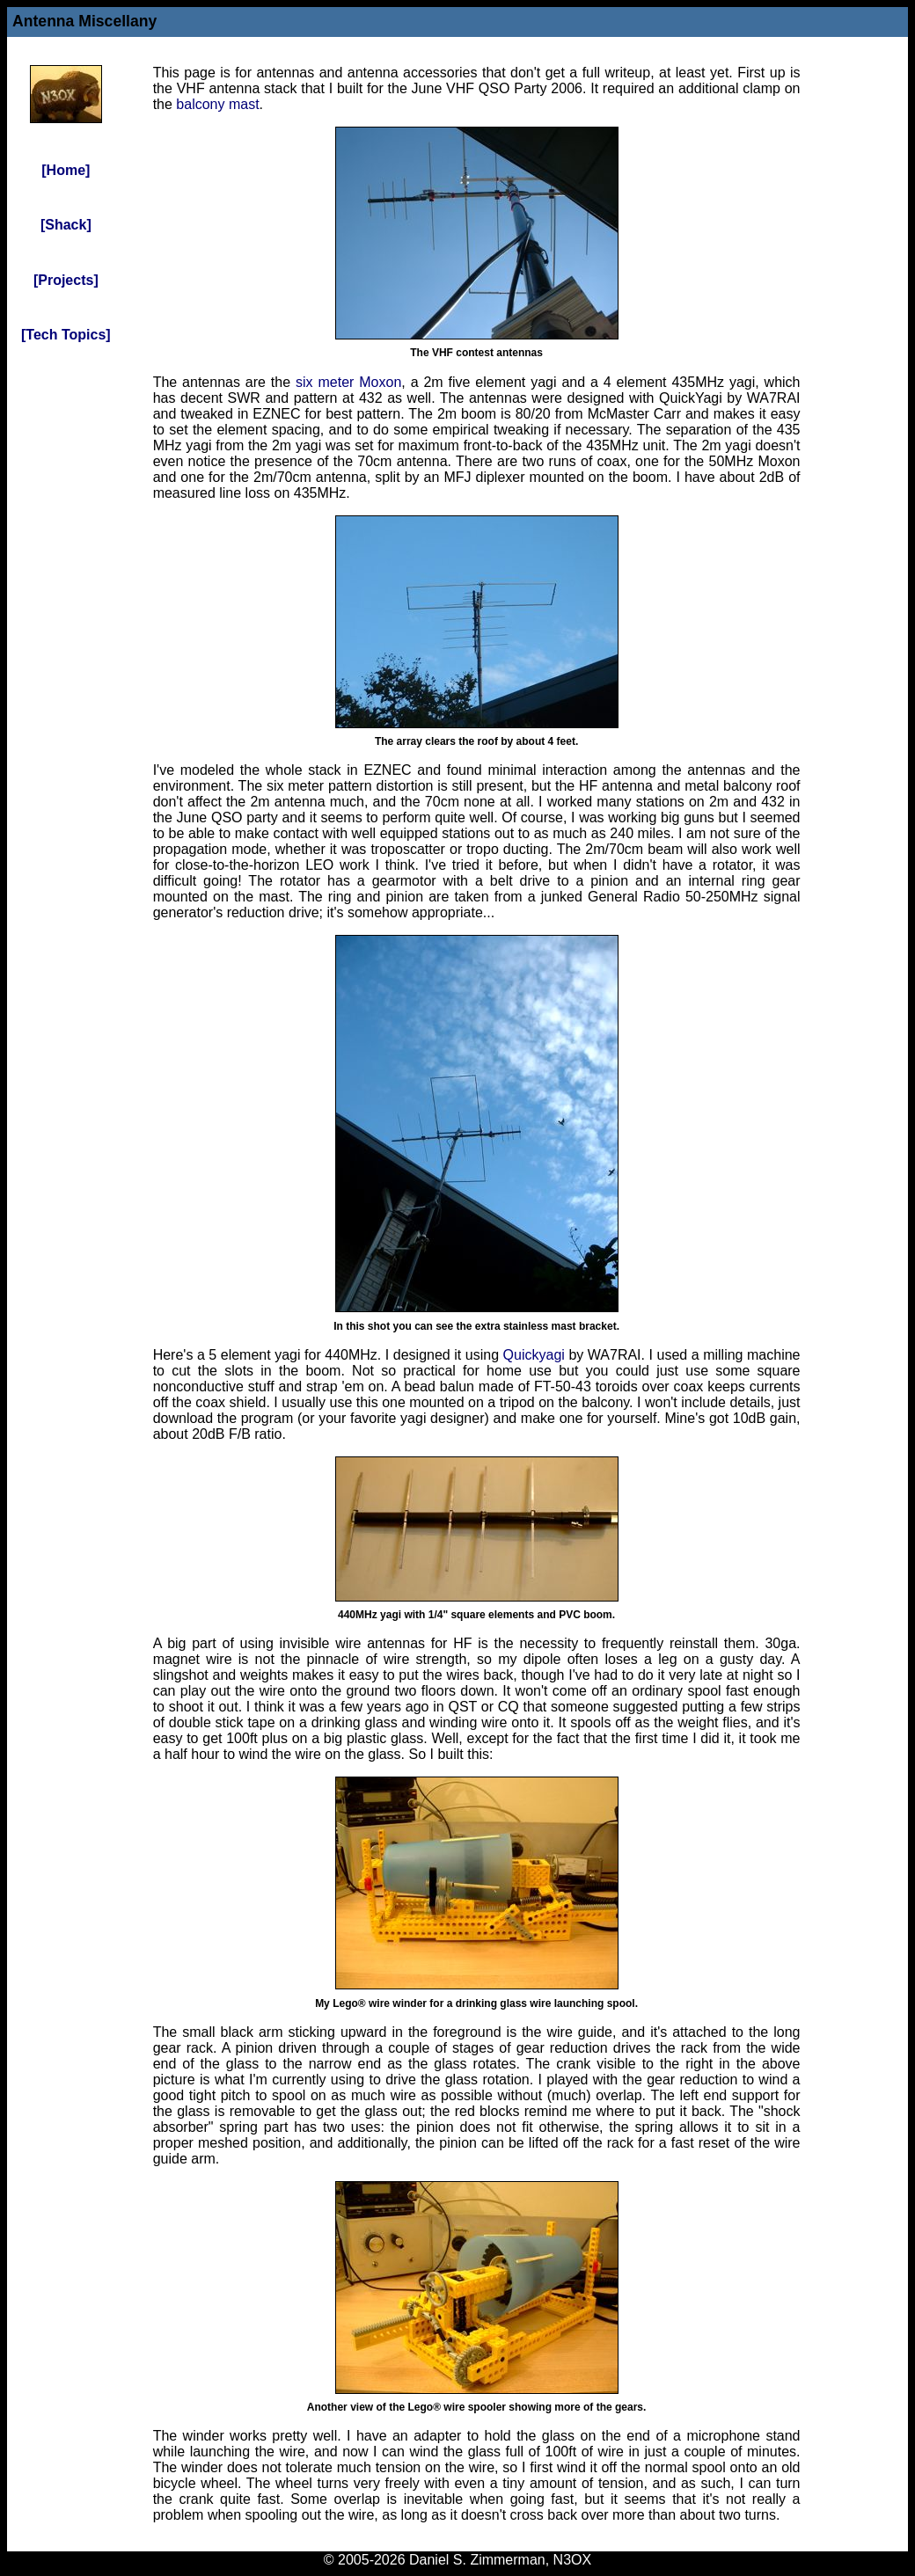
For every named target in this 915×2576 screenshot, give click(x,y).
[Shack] (66, 224)
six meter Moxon (348, 382)
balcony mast (217, 104)
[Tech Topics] (66, 334)
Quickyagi (534, 1354)
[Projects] (66, 280)
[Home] (65, 170)
